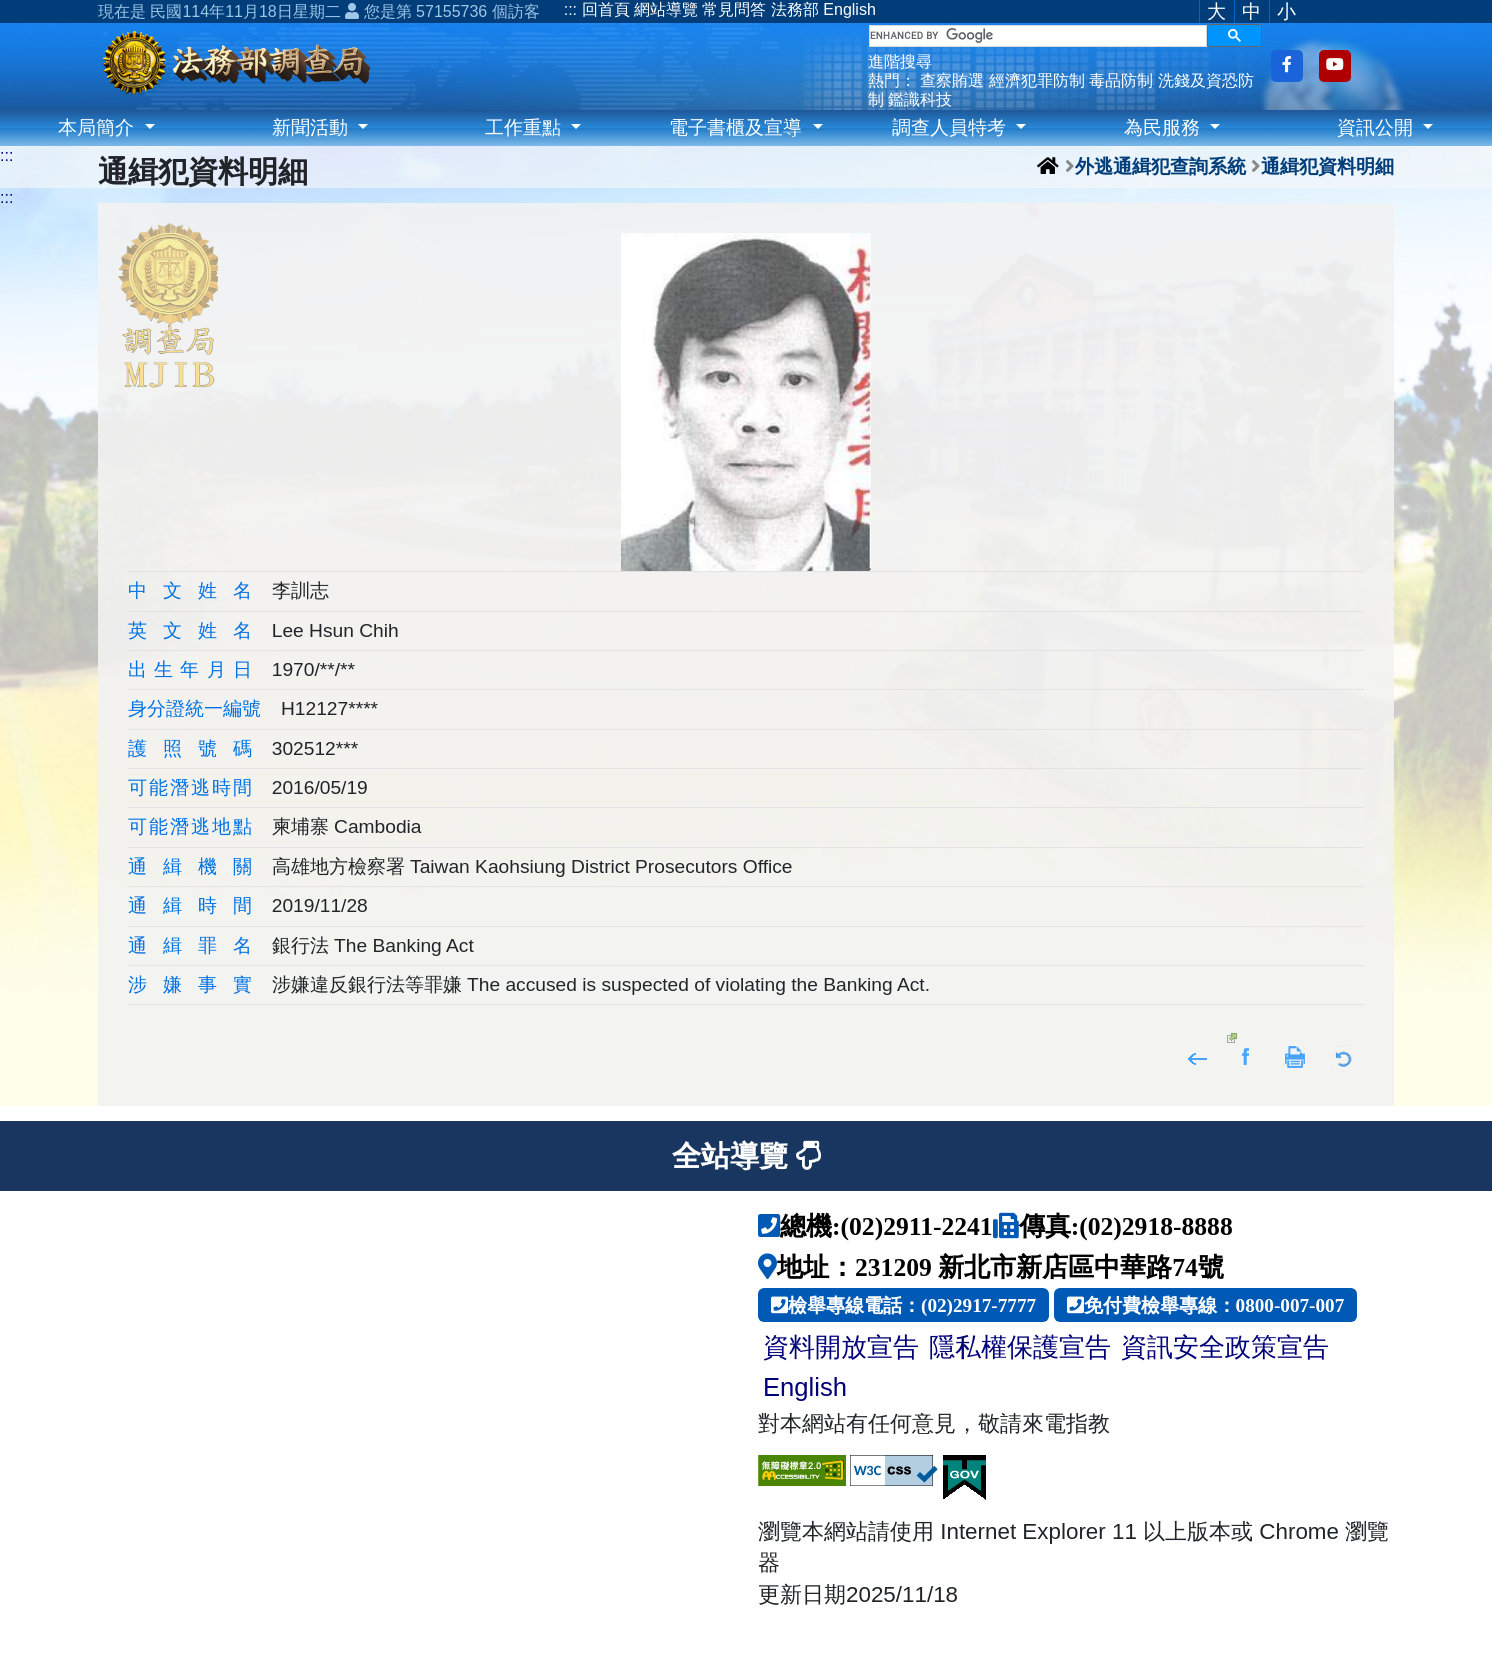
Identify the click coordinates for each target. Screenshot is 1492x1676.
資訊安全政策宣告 (1225, 1347)
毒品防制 (1121, 80)
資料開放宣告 (841, 1347)
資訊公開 (1377, 127)
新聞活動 (312, 127)
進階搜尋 (900, 61)
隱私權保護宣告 (1020, 1347)
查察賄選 (952, 80)
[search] (1038, 36)
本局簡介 (98, 127)
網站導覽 (666, 9)
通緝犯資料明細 (1327, 165)
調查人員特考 (951, 127)
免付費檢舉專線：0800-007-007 (1214, 1304)
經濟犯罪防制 (1037, 80)
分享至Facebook (1246, 1056)
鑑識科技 (920, 99)
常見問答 (734, 9)
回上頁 (1197, 1056)
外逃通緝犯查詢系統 (1160, 165)
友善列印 (1295, 1056)
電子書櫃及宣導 (738, 127)
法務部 (795, 9)
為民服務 (1164, 127)
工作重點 (525, 127)
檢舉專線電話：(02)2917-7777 (912, 1304)
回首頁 (606, 9)
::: (570, 9)
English (849, 9)
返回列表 (1344, 1056)
